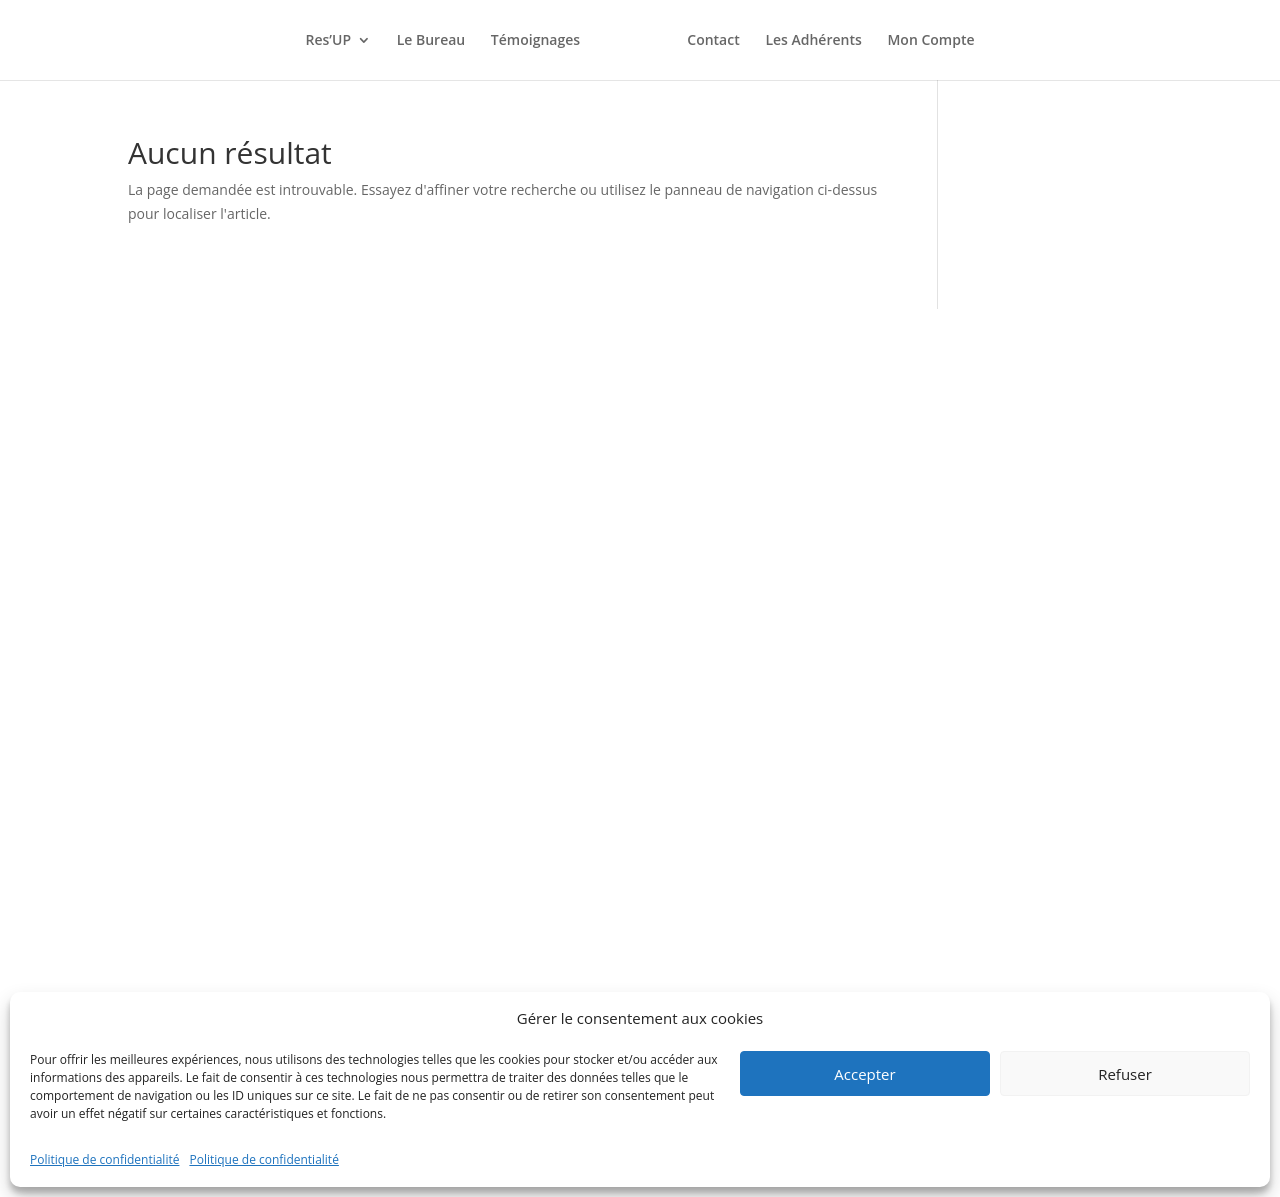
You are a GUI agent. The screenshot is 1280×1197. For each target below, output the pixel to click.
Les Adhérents (813, 41)
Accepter (864, 1074)
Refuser (1125, 1074)
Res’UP (328, 41)
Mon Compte (930, 41)
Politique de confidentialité (104, 1159)
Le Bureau (431, 41)
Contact (713, 41)
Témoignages (535, 41)
